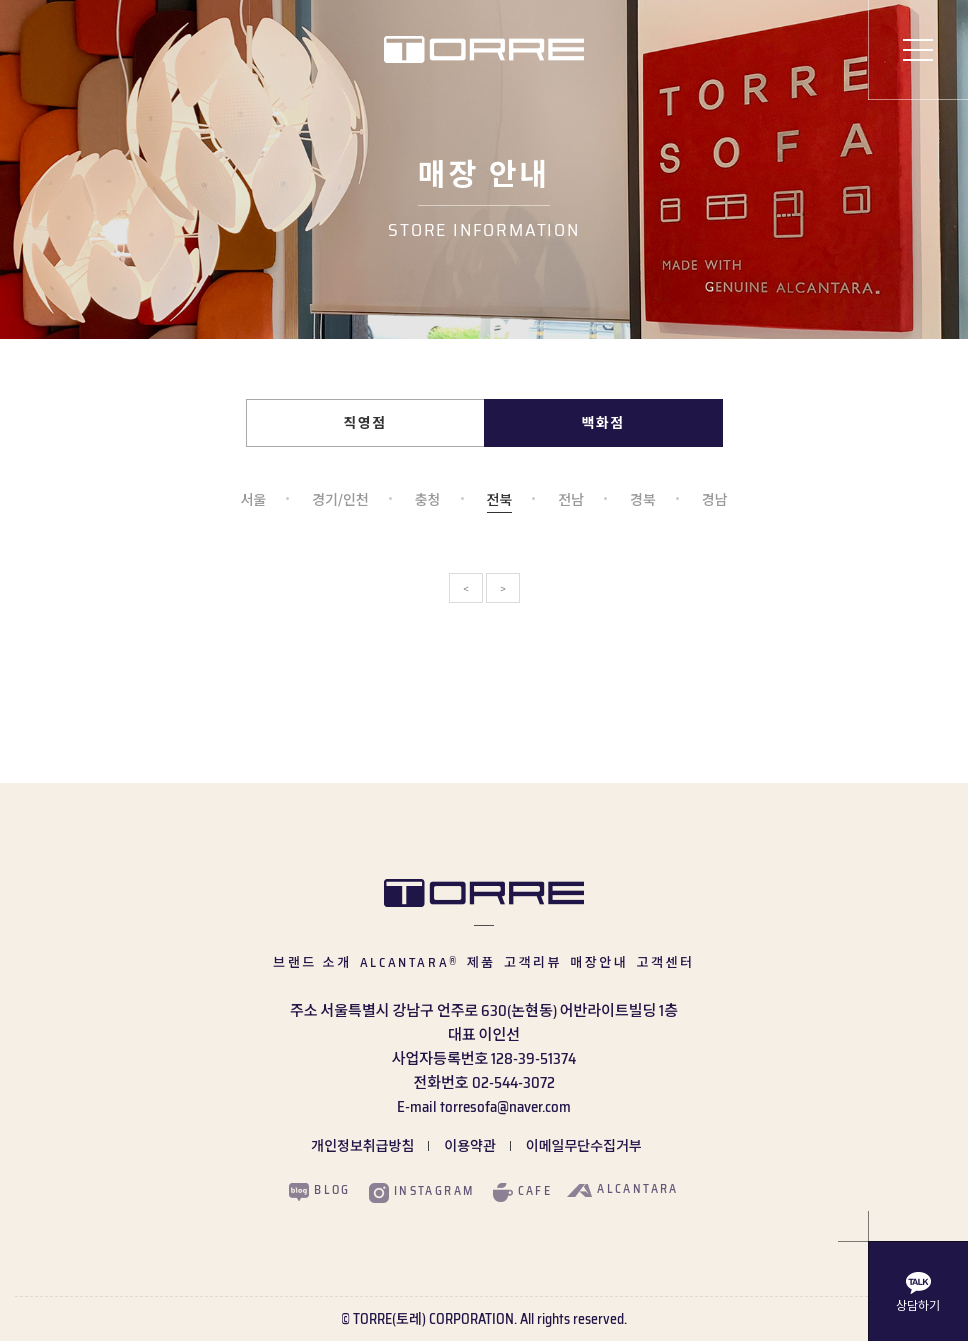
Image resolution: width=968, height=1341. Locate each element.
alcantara (623, 1189)
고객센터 (665, 962)
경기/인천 (340, 502)
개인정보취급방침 (362, 1146)
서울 (253, 502)
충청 (428, 502)
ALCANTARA (409, 962)
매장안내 (599, 962)
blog (320, 1191)
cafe (523, 1191)
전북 (500, 502)
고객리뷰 (533, 962)
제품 (481, 962)
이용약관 (470, 1146)
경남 (715, 502)
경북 (643, 502)
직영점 (365, 423)
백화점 (603, 423)
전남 (571, 502)
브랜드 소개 (312, 962)
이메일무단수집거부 (584, 1146)
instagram (422, 1192)
